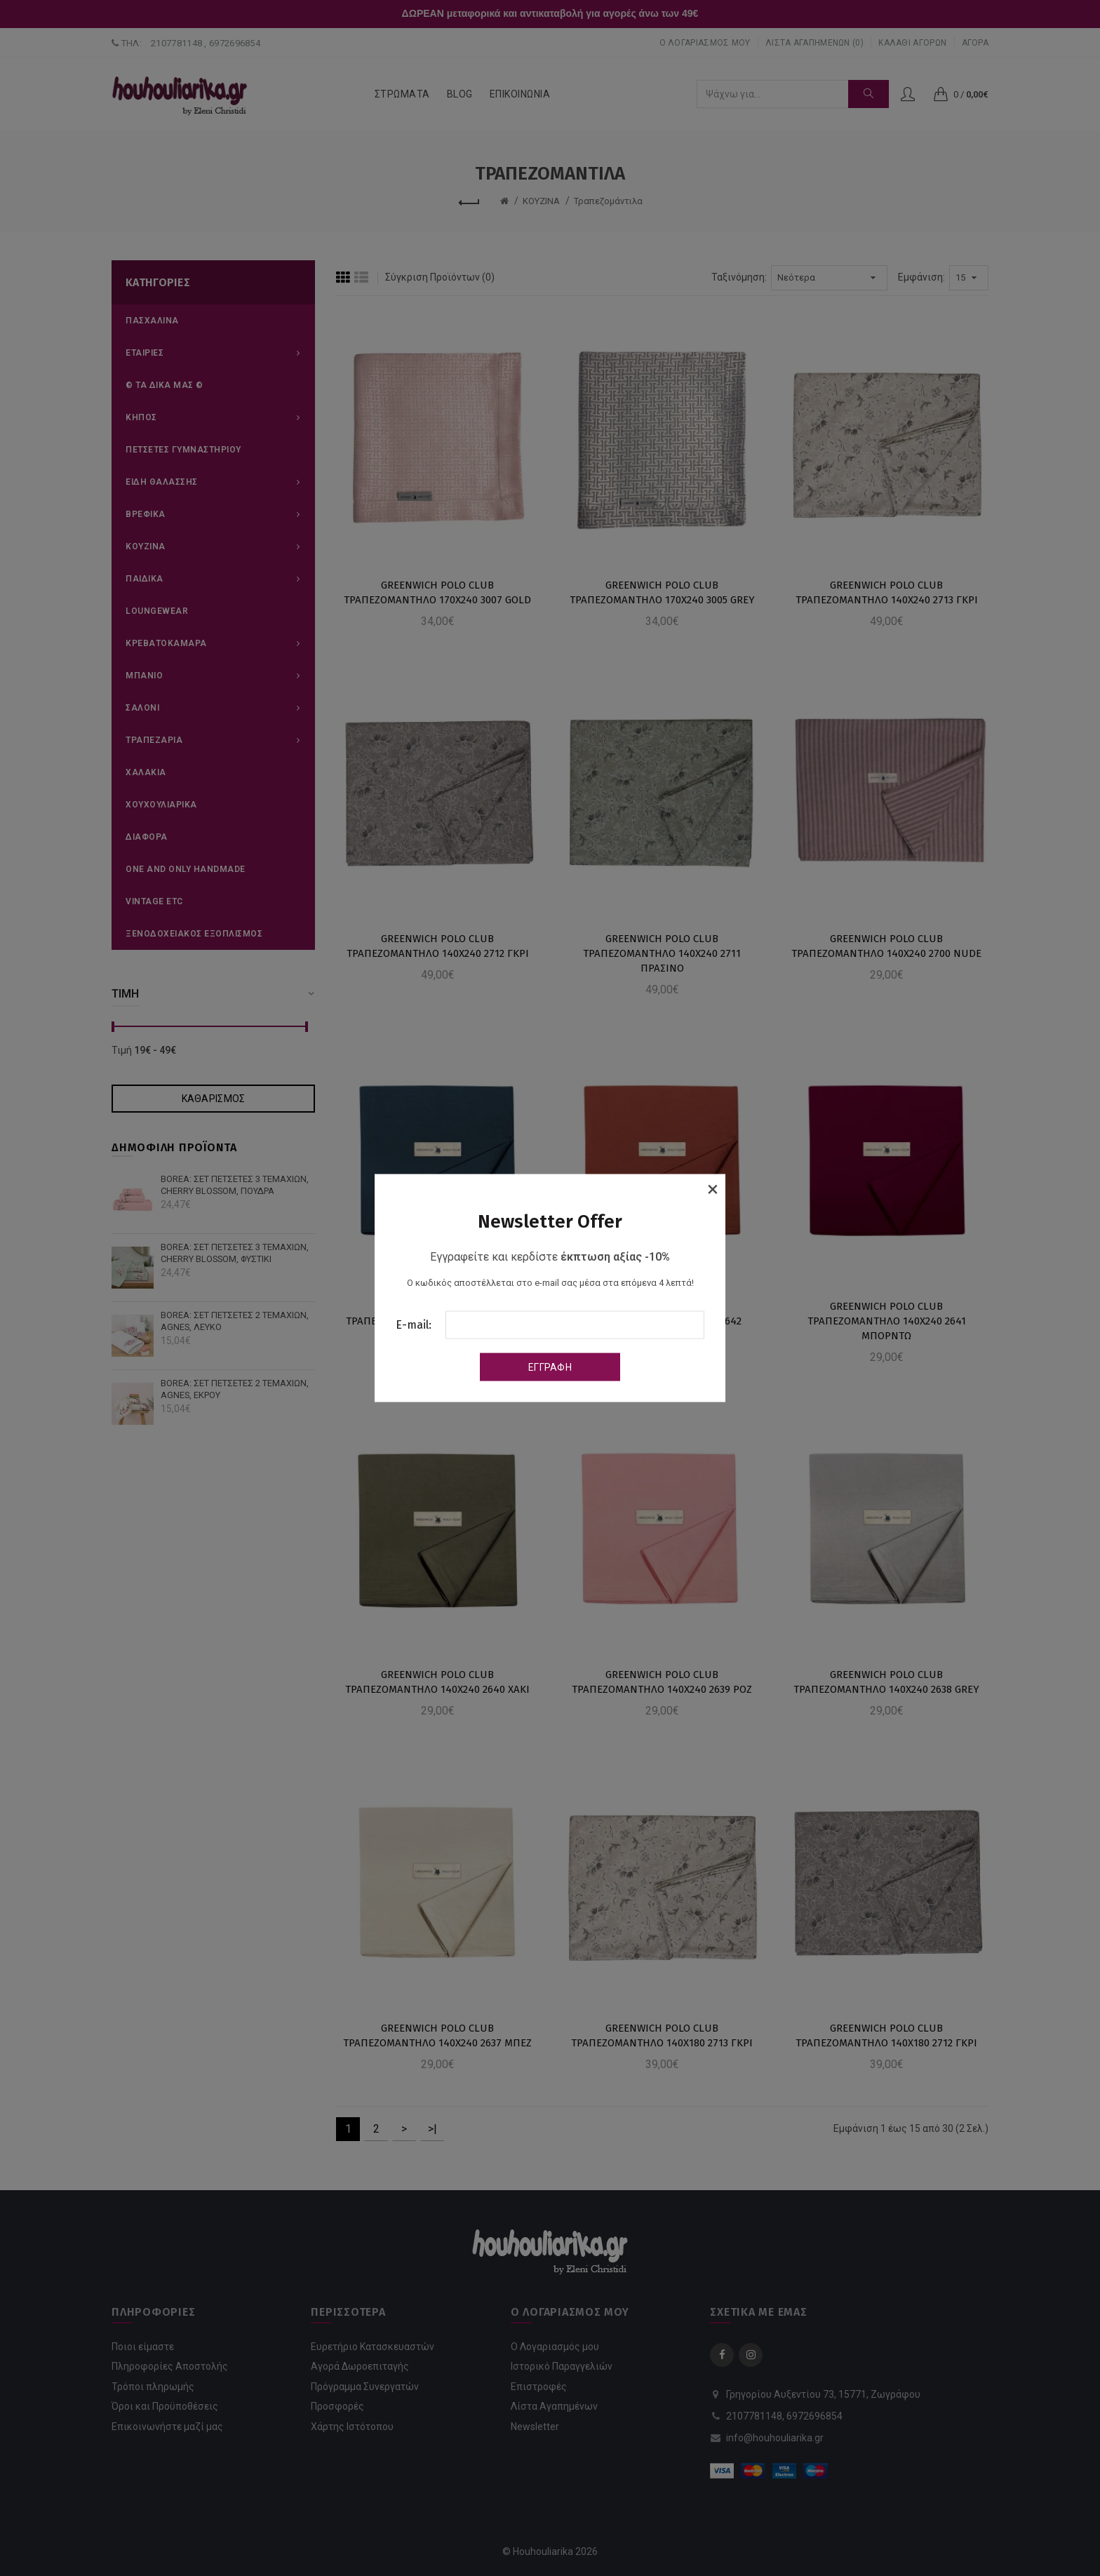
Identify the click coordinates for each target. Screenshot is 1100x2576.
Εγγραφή (550, 1366)
